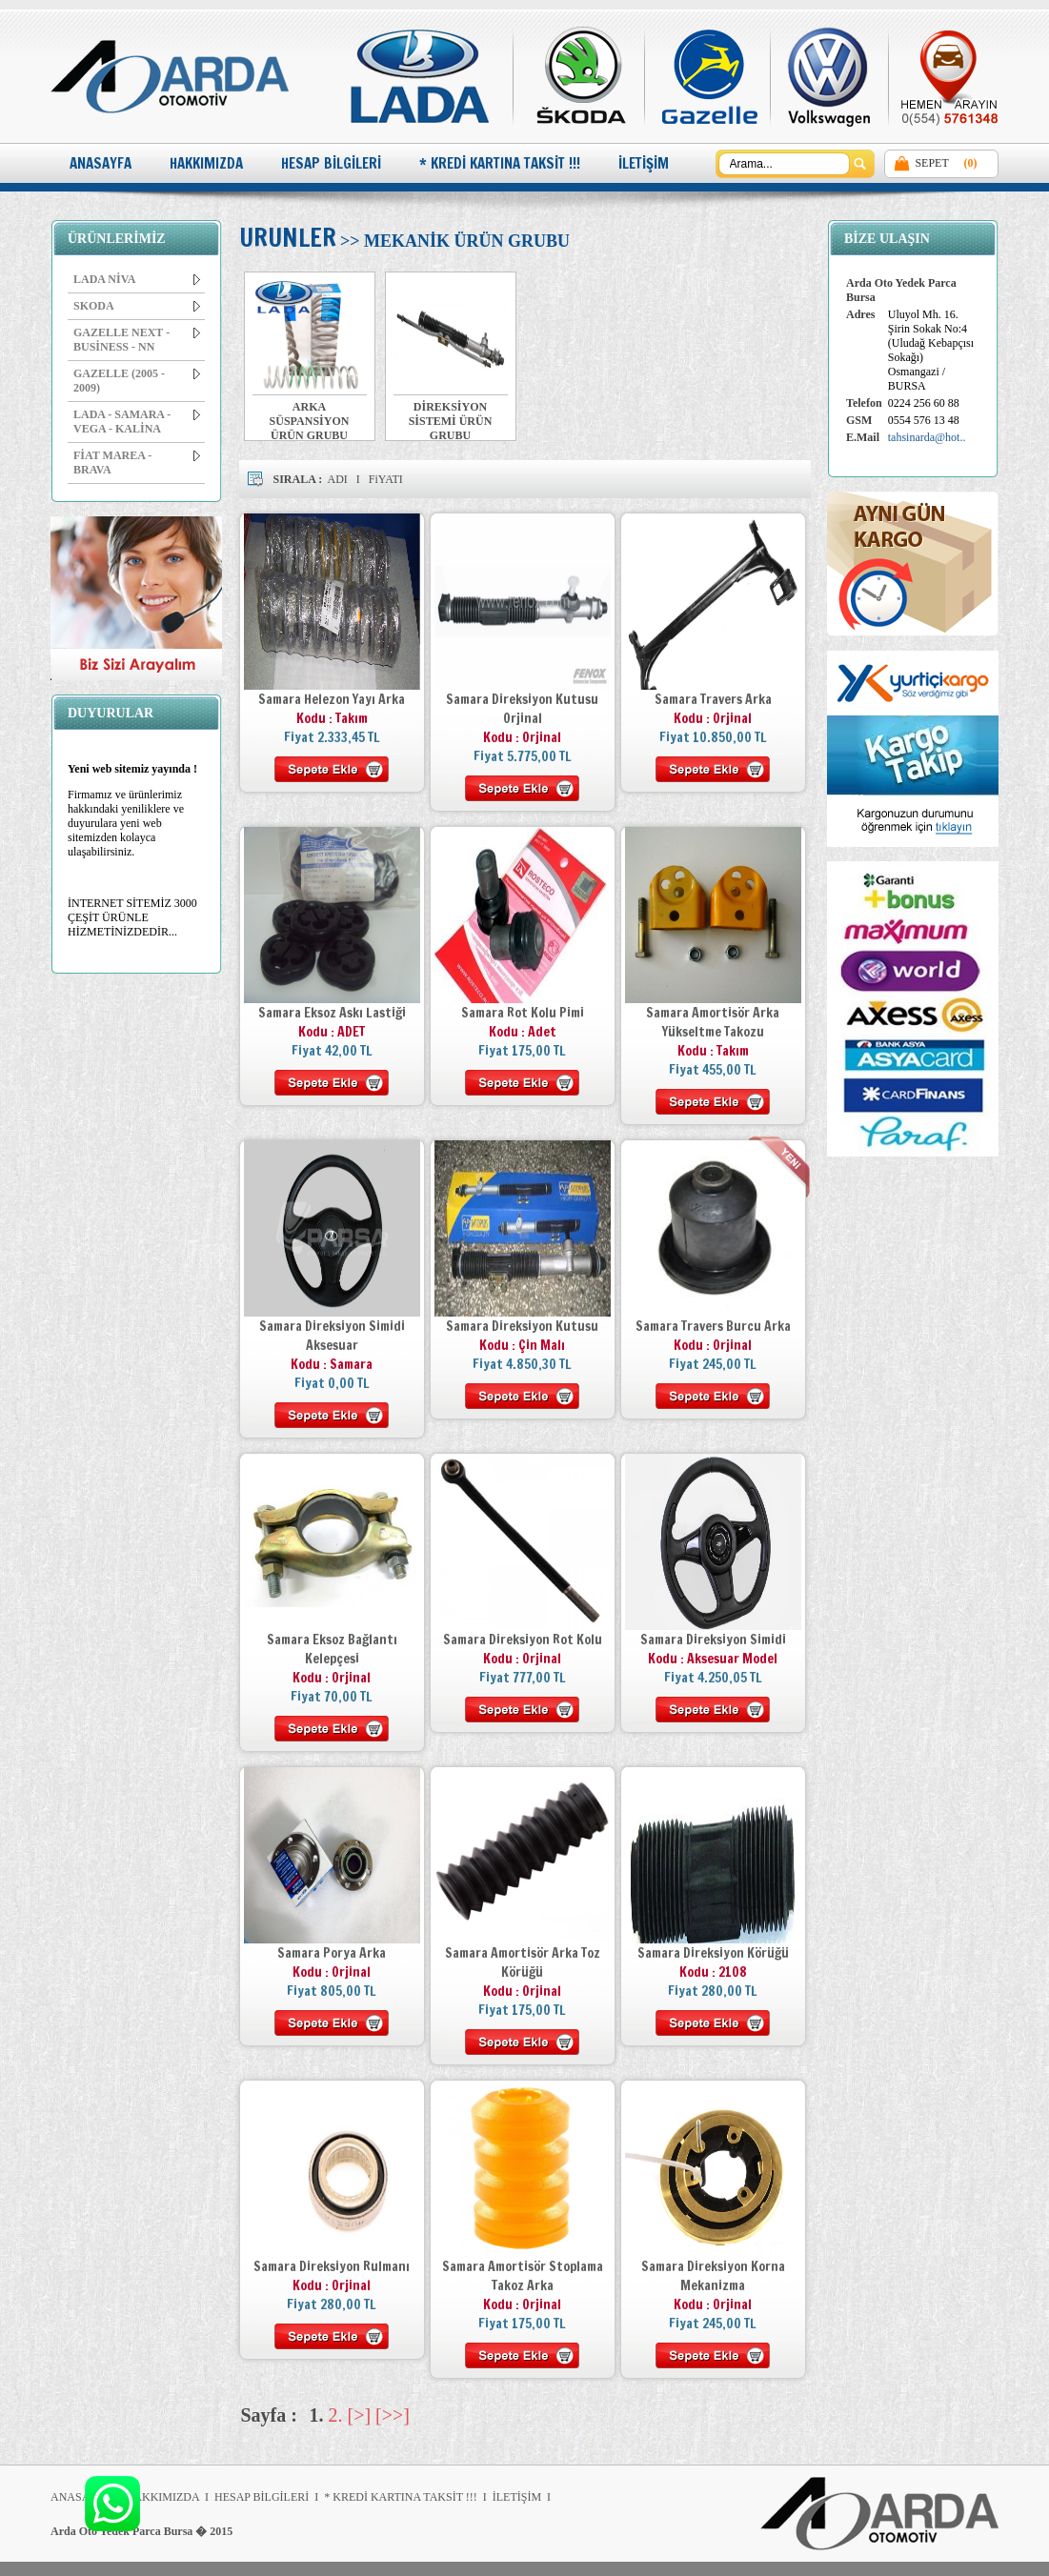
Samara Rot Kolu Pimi (522, 1012)
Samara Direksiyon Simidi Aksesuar (332, 1336)
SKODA (136, 305)
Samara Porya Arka (331, 1952)
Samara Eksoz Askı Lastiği (332, 1012)
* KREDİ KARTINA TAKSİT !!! (499, 163)
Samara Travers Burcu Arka (713, 1326)
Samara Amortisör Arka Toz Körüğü (522, 1962)
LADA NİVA (136, 279)
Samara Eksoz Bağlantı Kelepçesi (332, 1649)
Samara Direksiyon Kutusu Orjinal (522, 709)
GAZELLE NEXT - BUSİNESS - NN (136, 339)
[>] (360, 2415)
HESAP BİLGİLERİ (331, 163)
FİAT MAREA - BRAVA (136, 462)
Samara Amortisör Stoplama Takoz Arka (522, 2276)
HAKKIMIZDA (206, 163)
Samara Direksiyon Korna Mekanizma (713, 2276)
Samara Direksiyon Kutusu (522, 1326)
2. (336, 2415)
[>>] (392, 2415)
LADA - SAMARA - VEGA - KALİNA (136, 421)
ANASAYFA (100, 163)
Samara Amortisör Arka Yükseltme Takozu (712, 1022)
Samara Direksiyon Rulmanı (331, 2266)
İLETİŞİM (643, 163)
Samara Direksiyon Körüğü (713, 1952)
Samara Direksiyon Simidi (713, 1639)
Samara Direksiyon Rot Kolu (522, 1639)
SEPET (931, 163)
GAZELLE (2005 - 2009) (136, 380)
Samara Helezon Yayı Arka (331, 699)
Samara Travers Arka (713, 699)
